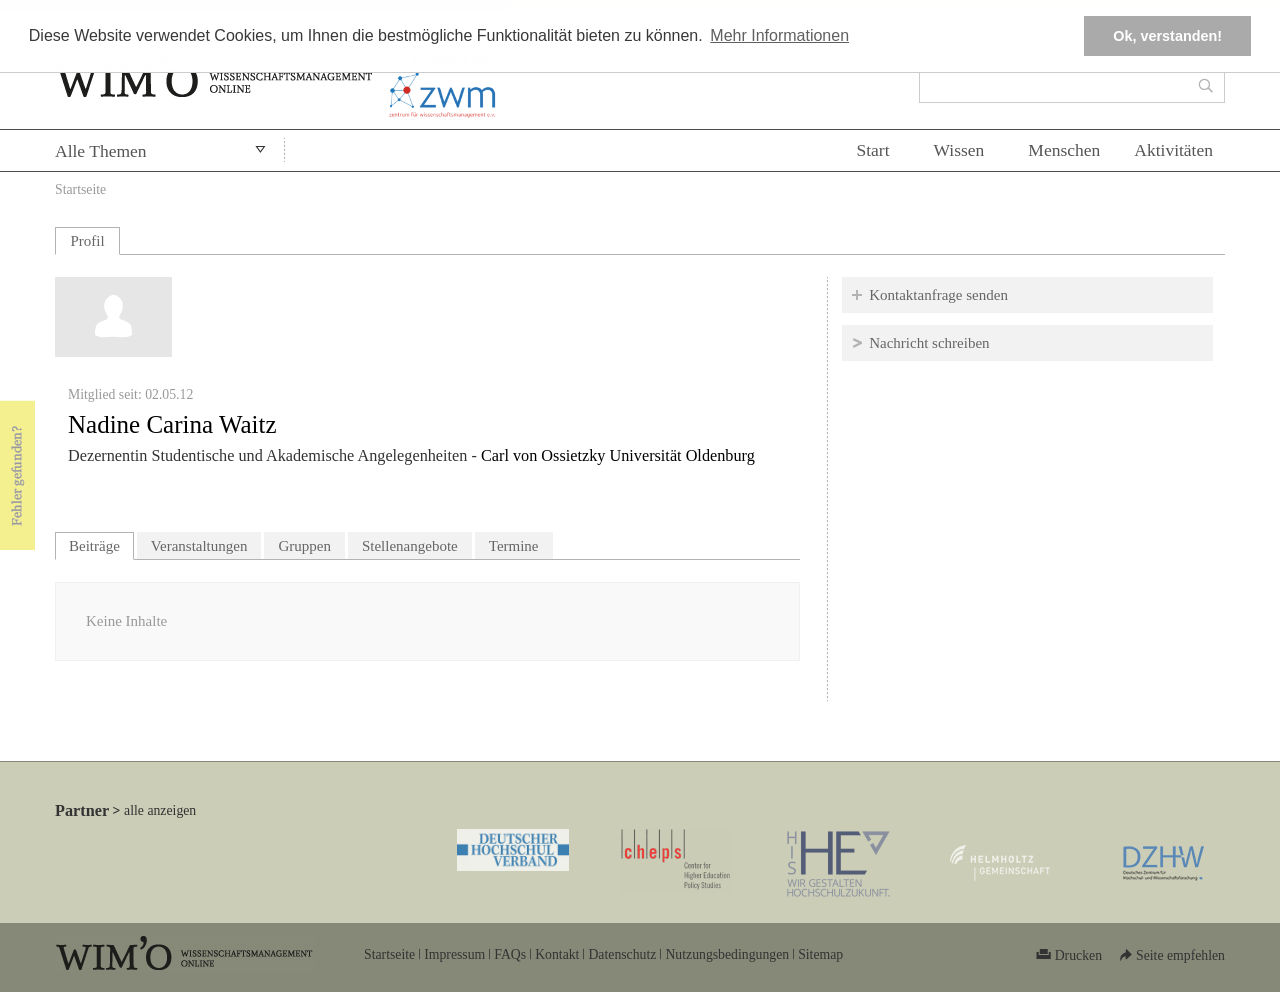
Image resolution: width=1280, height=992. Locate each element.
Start (872, 150)
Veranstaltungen (199, 546)
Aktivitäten (1173, 150)
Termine (514, 546)
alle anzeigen (160, 810)
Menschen (1064, 150)
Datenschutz (622, 954)
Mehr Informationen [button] (779, 35)
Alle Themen (101, 151)
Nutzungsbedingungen (727, 954)
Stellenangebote (410, 546)
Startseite (80, 189)
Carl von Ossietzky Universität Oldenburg (618, 456)
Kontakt (557, 954)
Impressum (454, 954)
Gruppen (304, 546)
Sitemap (820, 954)
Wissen (959, 150)
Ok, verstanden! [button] (1167, 36)
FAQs (510, 954)
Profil (87, 241)
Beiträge (101, 543)
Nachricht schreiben (929, 343)
